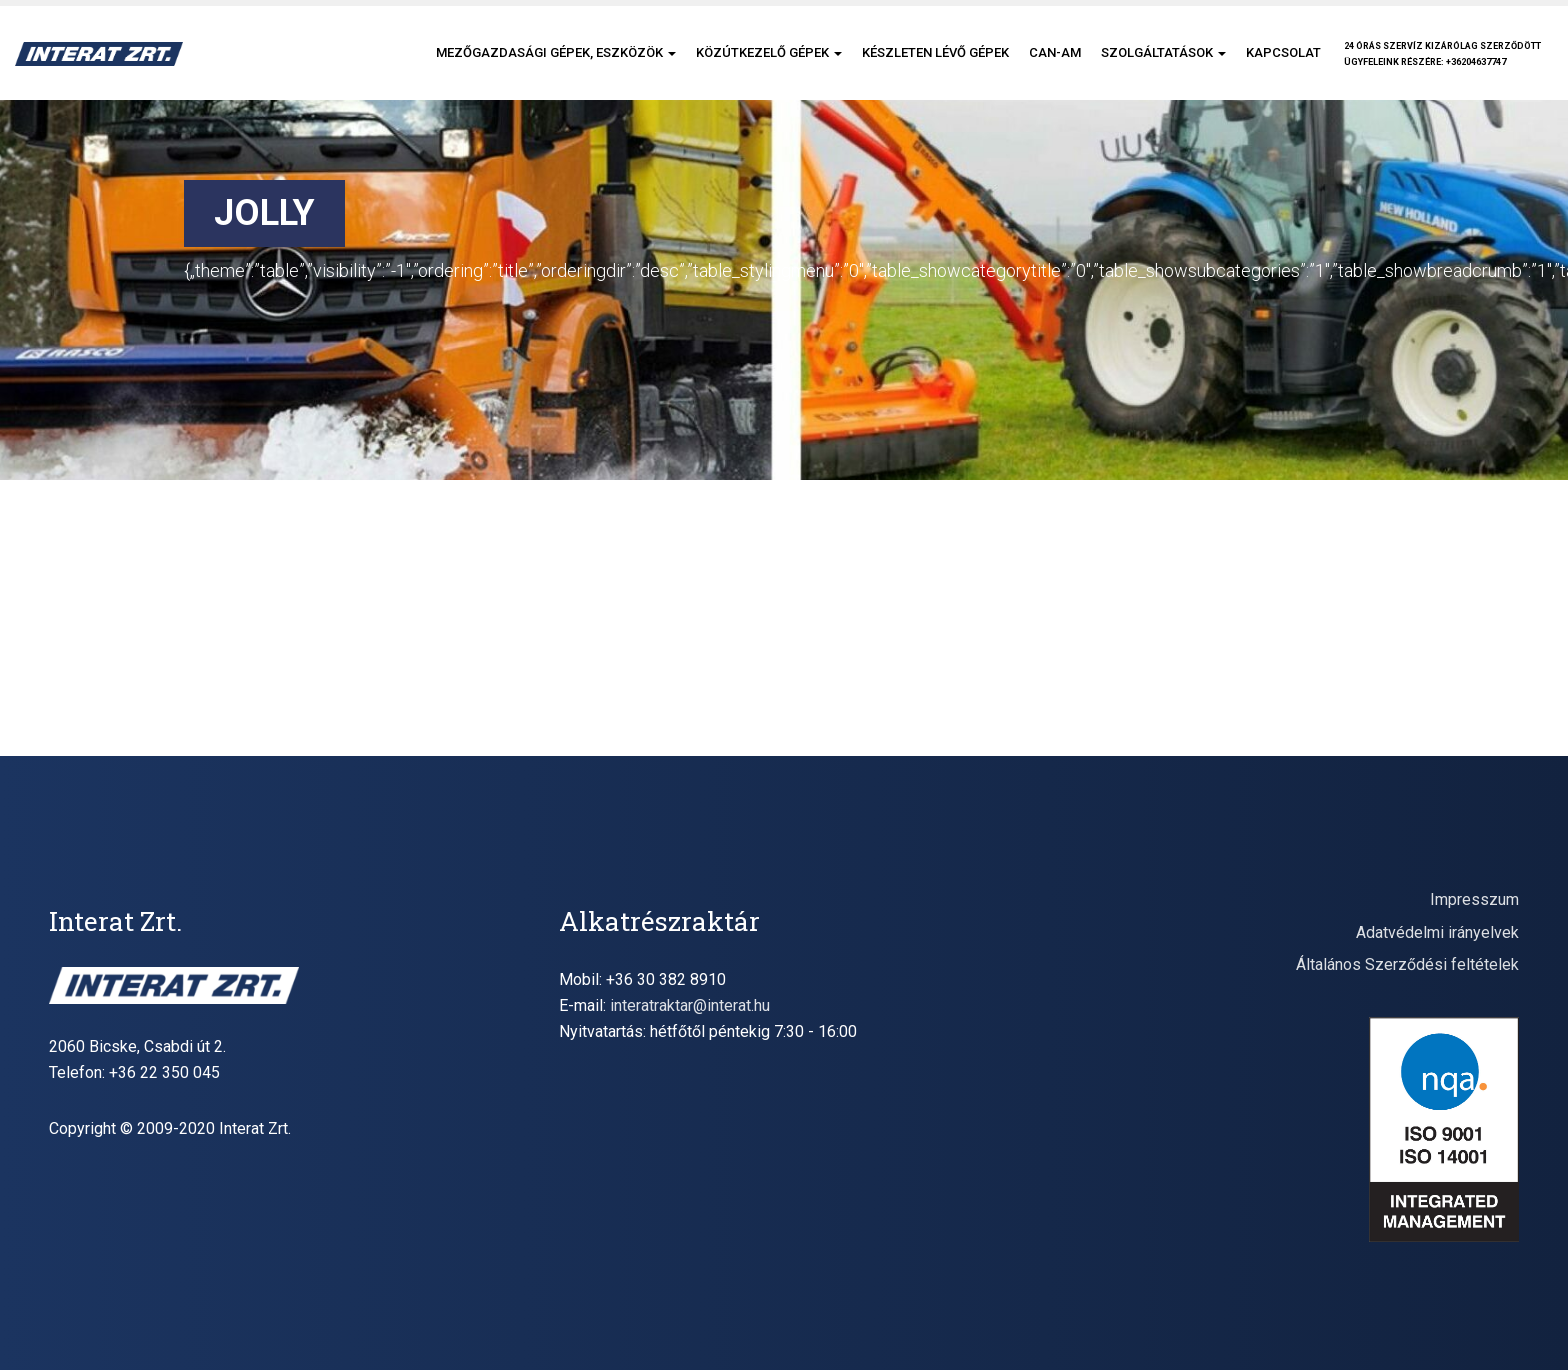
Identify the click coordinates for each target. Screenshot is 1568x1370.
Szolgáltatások (1163, 52)
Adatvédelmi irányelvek (1437, 932)
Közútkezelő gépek (769, 52)
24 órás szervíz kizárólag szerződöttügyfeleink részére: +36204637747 (1442, 54)
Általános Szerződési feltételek (1407, 964)
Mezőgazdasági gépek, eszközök (556, 52)
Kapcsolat (1283, 52)
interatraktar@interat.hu (690, 1005)
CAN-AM (1055, 52)
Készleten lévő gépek (935, 52)
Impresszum (1474, 899)
